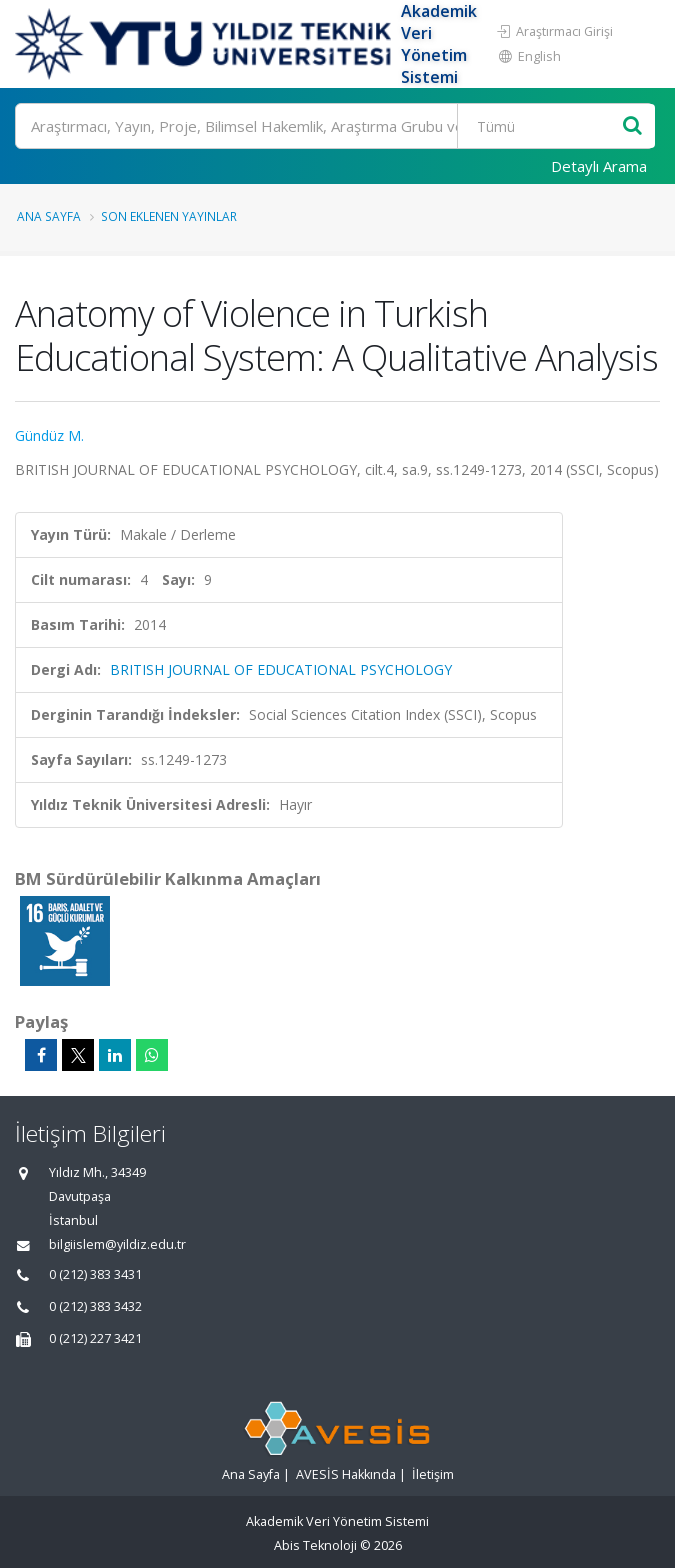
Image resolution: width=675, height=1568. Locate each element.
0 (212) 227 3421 (95, 1338)
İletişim (433, 1474)
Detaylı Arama (599, 166)
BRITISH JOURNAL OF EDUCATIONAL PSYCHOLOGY (281, 669)
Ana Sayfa (49, 216)
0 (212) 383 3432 (95, 1306)
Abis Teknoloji (315, 1545)
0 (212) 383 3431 (95, 1274)
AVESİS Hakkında (346, 1474)
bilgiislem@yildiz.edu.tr (117, 1244)
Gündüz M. (49, 435)
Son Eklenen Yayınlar (169, 216)
